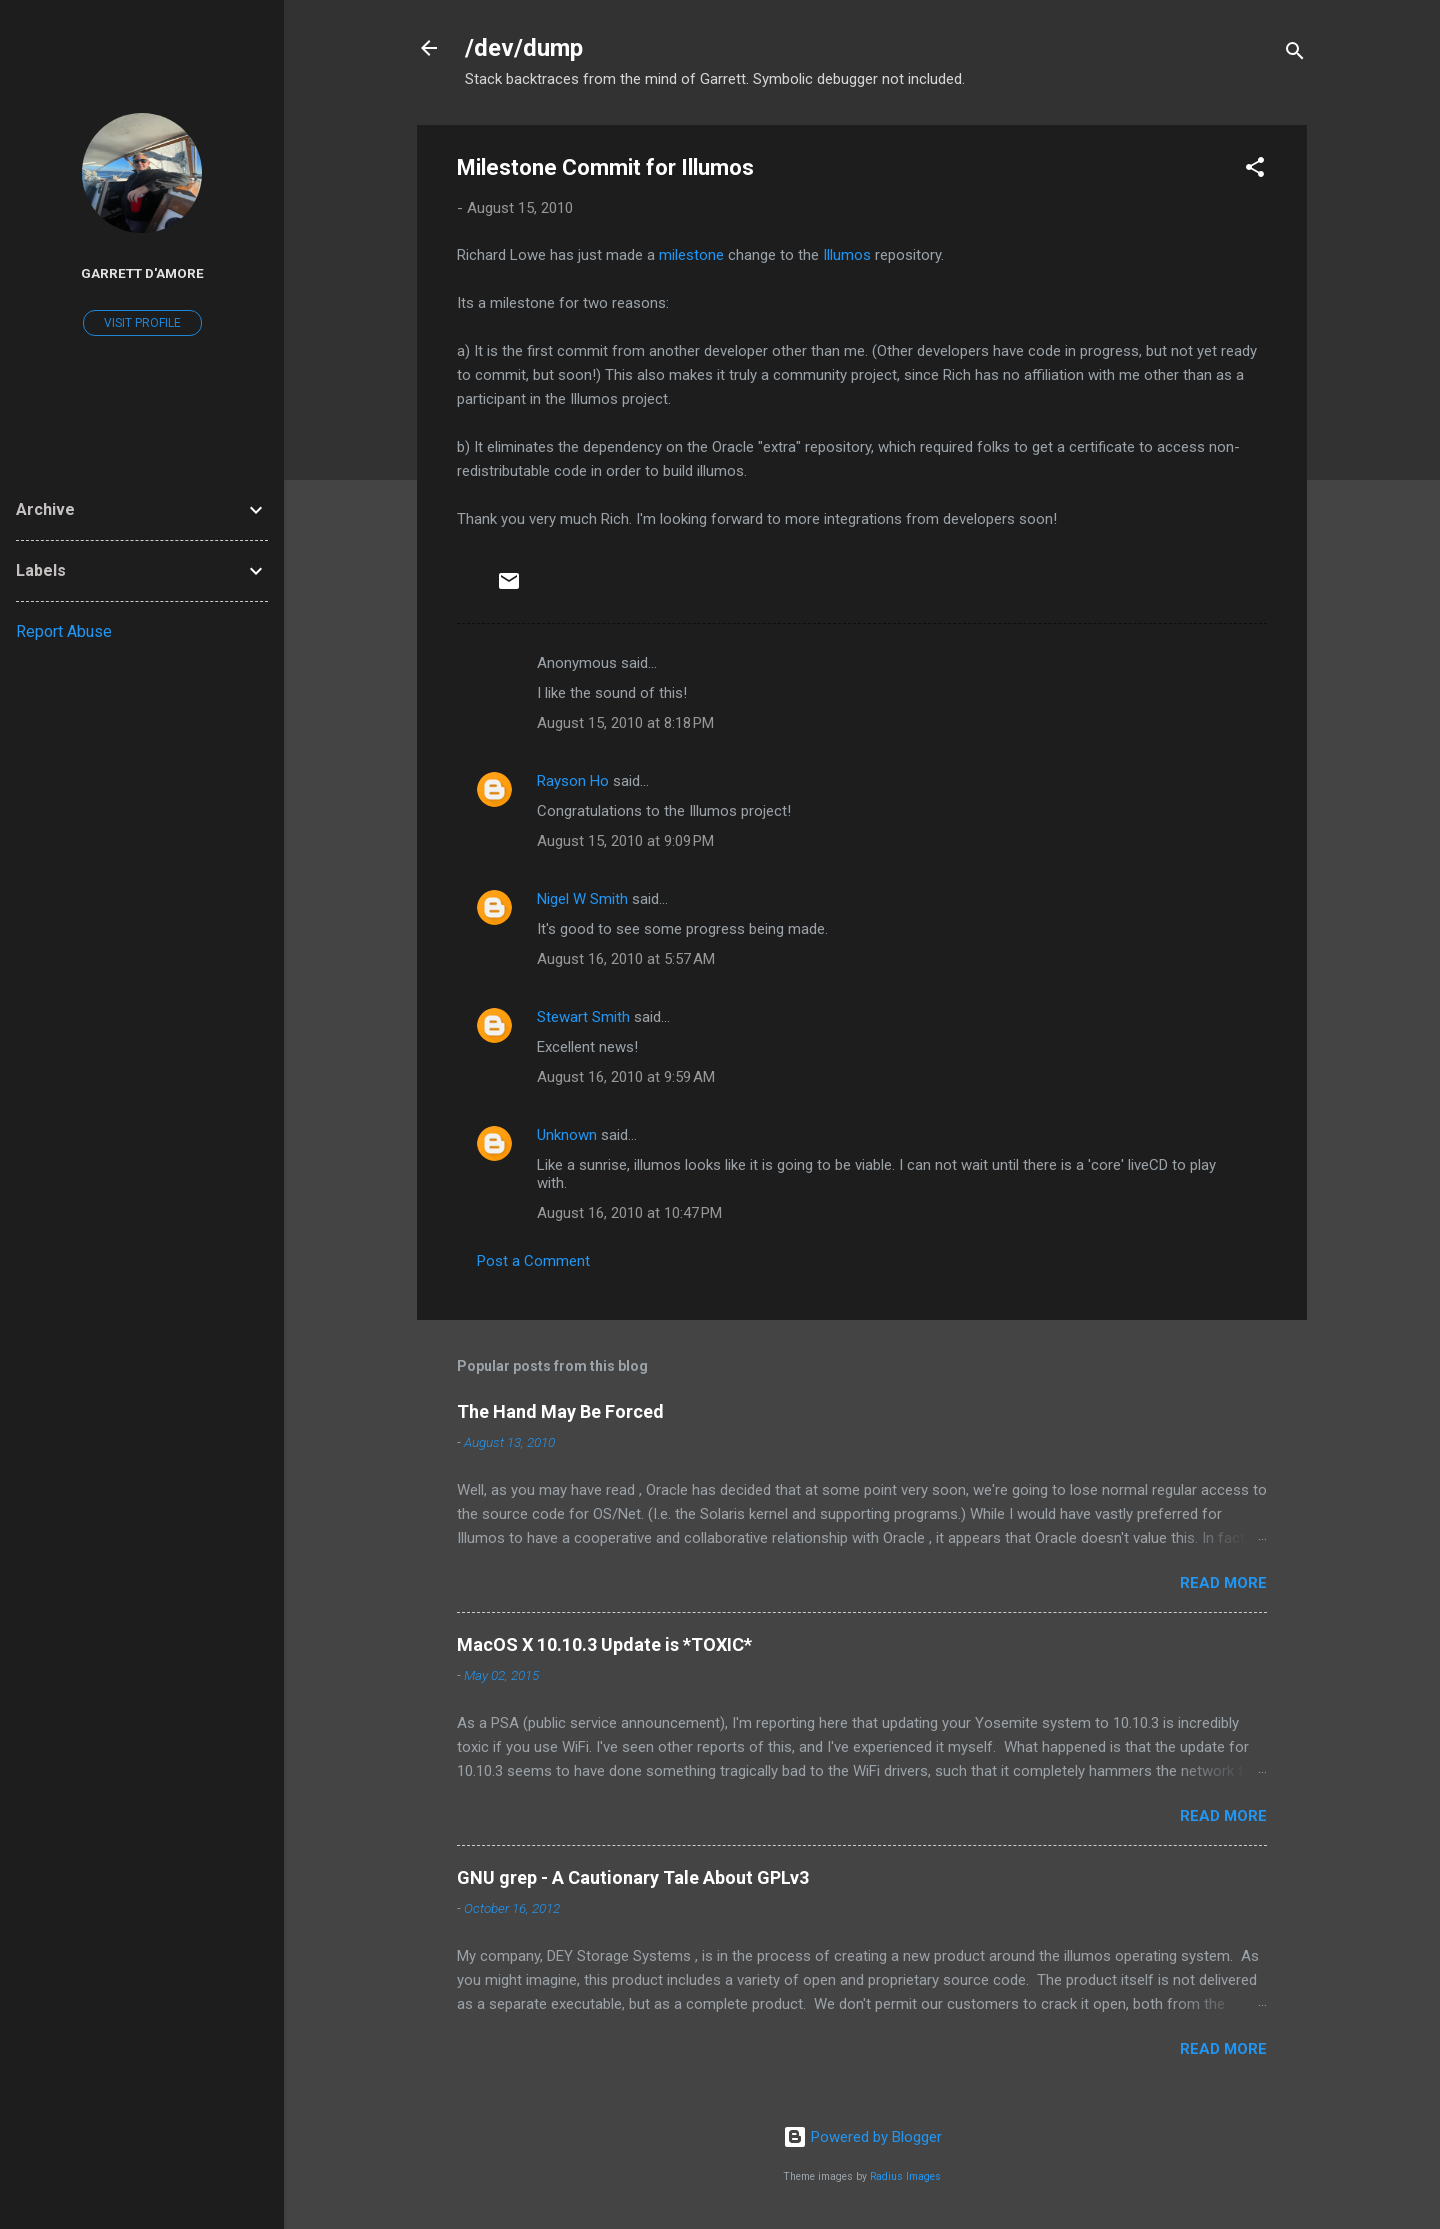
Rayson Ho (573, 781)
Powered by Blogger (862, 2137)
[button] (1255, 170)
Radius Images (905, 2176)
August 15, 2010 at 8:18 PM (625, 723)
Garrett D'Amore (142, 273)
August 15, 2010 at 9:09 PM (625, 841)
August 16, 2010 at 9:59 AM (626, 1077)
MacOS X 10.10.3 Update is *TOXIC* (604, 1644)
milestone (691, 255)
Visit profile (142, 323)
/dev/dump (524, 48)
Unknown (567, 1135)
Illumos (847, 255)
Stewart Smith (583, 1017)
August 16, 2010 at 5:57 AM (626, 959)
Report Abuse (64, 631)
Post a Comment (533, 1261)
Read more (1223, 1583)
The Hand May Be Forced (560, 1411)
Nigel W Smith (582, 899)
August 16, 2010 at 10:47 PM (629, 1213)
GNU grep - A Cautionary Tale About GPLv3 (633, 1877)
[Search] (1295, 54)
